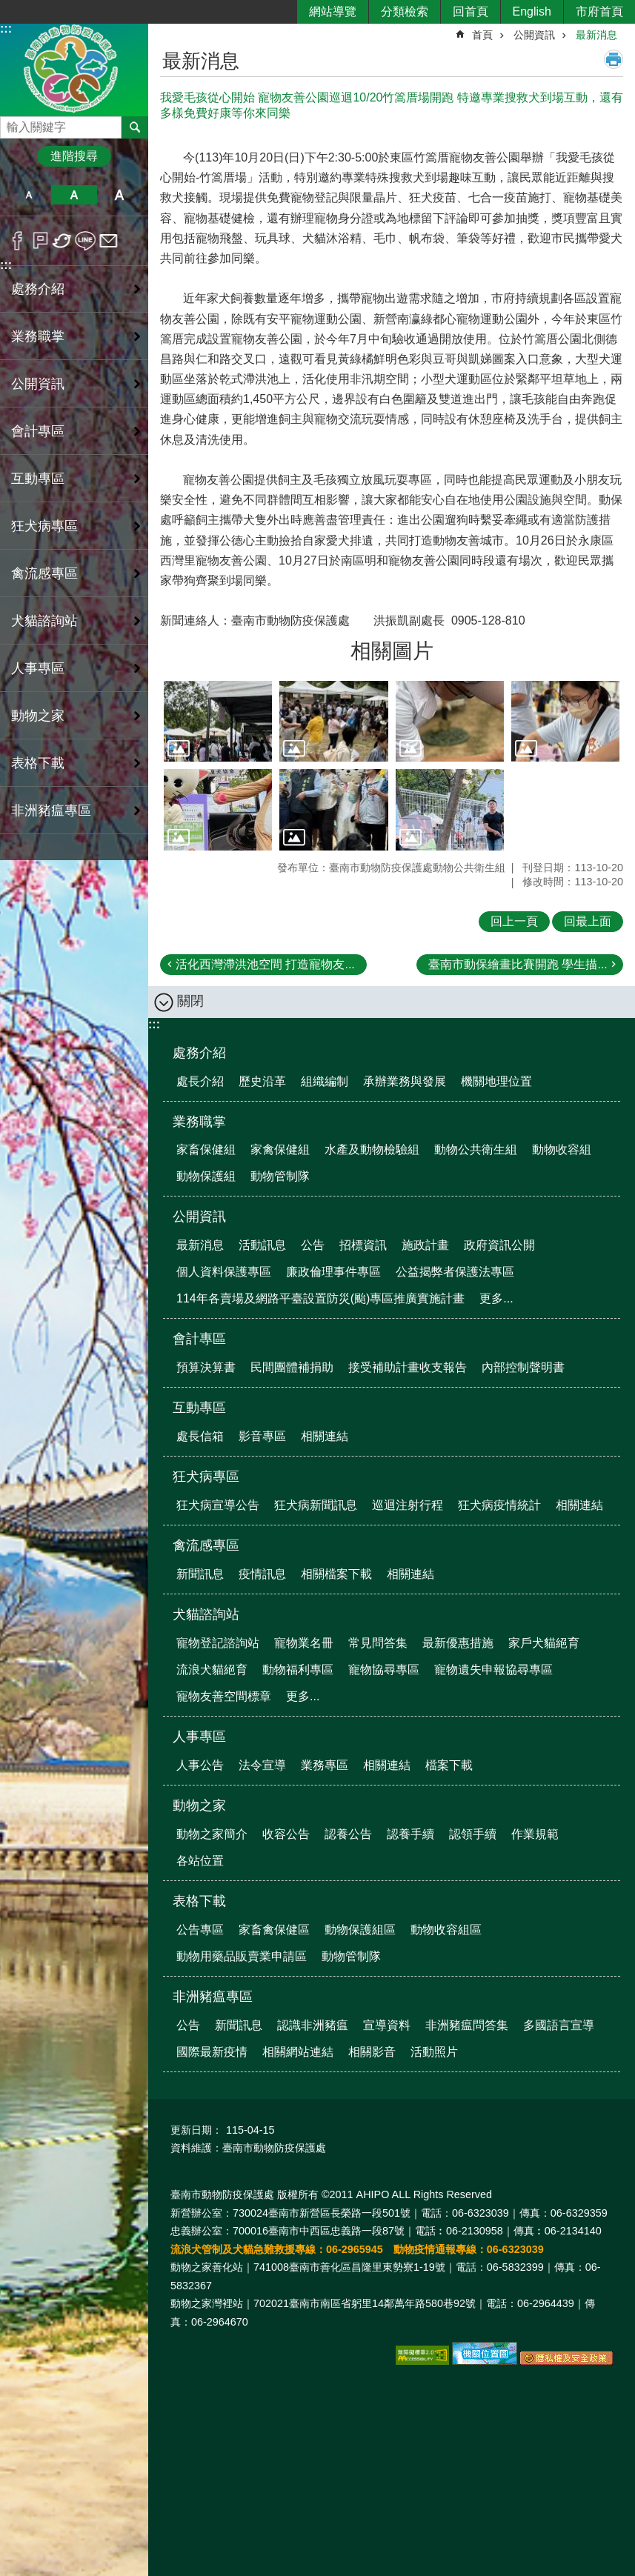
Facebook (17, 240)
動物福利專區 (297, 1669)
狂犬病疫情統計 (499, 1505)
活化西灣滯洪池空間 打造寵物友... (265, 964)
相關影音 (372, 2052)
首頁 (482, 35)
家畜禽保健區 (274, 1929)
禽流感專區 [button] (44, 573)
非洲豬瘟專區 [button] (51, 810)
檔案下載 (449, 1765)
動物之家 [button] (37, 715)
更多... (496, 1298)
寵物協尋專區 (383, 1669)
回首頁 (470, 11)
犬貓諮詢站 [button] (44, 620)
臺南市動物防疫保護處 (74, 69)
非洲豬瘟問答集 (466, 2025)
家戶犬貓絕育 (543, 1643)
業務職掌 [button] (37, 336)
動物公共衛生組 (475, 1149)
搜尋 (12, 123)
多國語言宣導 (558, 2025)
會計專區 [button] (37, 431)
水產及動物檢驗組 (372, 1149)
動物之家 (199, 1805)
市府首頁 (599, 11)
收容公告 (286, 1834)
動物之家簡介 (211, 1834)
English (532, 11)
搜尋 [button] (135, 127)
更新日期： (196, 2130)
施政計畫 (425, 1245)
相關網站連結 (297, 2052)
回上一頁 (514, 921)
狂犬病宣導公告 (217, 1505)
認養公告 (348, 1834)
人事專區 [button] (37, 668)
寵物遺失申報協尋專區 (493, 1669)
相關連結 (324, 1436)
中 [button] (73, 194)
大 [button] (119, 194)
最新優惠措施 (457, 1643)
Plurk (40, 240)
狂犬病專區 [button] (44, 526)
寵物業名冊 (303, 1643)
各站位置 (200, 1860)
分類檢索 (404, 11)
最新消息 (596, 35)
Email (108, 240)
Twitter (62, 240)
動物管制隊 (280, 1176)
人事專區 (199, 1736)
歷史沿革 (262, 1081)
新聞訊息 (200, 1574)
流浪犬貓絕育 (211, 1669)
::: (6, 28)
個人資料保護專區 (223, 1271)
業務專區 (324, 1765)
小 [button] (28, 194)
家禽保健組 (280, 1149)
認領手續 (472, 1834)
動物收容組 (561, 1149)
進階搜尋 (74, 156)
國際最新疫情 (211, 2052)
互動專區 (199, 1407)
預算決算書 (206, 1367)
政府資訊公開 (499, 1245)
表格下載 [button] (37, 763)
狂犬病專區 (206, 1476)
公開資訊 (534, 35)
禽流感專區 (206, 1545)
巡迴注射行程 (407, 1505)
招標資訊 (363, 1245)
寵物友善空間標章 (223, 1696)
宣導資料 (386, 2025)
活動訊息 (262, 1245)
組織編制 (324, 1081)
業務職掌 (199, 1121)
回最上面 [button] (587, 921)
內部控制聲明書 (523, 1367)
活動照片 (434, 2052)
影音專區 (262, 1436)
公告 (313, 1245)
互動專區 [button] (37, 478)
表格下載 (199, 1901)
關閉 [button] (190, 1001)
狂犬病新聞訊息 (315, 1505)
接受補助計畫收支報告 (407, 1367)
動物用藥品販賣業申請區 (241, 1956)
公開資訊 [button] (37, 383)
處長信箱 (200, 1436)
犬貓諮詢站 (206, 1614)
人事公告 (200, 1765)
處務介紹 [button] (37, 289)
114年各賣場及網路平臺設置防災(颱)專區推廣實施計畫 (320, 1298)
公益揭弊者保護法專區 (455, 1271)
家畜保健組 (206, 1149)
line (85, 240)
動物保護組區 (360, 1929)
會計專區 (199, 1338)
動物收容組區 (446, 1929)
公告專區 (200, 1929)
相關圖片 (391, 650)
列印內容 (613, 59)
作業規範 (535, 1834)
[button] (218, 721)
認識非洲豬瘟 (312, 2025)
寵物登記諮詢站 (217, 1643)
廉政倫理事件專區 (333, 1271)
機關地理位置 (496, 1081)
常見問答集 (378, 1643)
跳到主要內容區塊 (7, 7)
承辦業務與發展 (404, 1081)
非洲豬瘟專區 (213, 1996)
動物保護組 (206, 1176)
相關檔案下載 (336, 1574)
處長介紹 (200, 1081)
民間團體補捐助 (291, 1367)
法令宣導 (262, 1765)
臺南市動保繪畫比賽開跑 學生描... (518, 964)
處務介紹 (199, 1052)
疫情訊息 (262, 1574)
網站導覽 (332, 11)
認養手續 (410, 1834)
